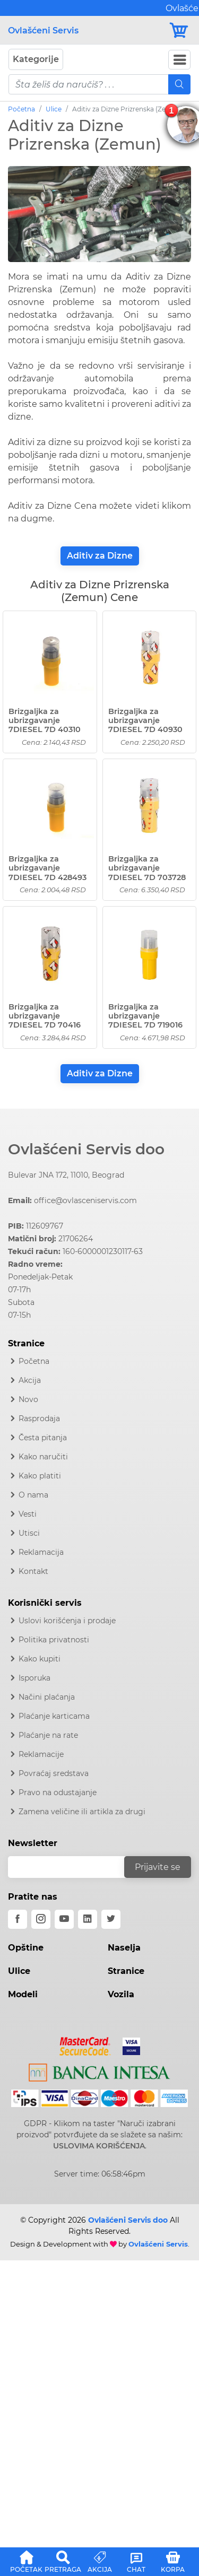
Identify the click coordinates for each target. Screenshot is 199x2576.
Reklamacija (41, 1552)
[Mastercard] (86, 2044)
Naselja (124, 1948)
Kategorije (36, 59)
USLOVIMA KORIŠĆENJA (99, 2146)
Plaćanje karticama (54, 1716)
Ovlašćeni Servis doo (86, 1149)
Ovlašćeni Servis (43, 30)
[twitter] (110, 1919)
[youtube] (64, 1919)
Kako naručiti (43, 1456)
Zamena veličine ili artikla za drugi (82, 1811)
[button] (26, 2560)
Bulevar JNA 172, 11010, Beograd (66, 1175)
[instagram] (40, 1919)
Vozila (121, 1994)
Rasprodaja (39, 1418)
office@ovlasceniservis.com (85, 1200)
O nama (33, 1495)
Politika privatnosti (54, 1639)
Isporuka (34, 1678)
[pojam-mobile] (88, 84)
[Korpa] (179, 30)
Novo (28, 1399)
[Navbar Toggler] (179, 59)
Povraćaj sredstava (54, 1773)
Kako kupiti (39, 1659)
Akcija (30, 1380)
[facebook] (17, 1919)
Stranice (126, 1971)
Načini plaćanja (47, 1697)
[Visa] (127, 2044)
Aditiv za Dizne (100, 556)
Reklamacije (41, 1754)
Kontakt (33, 1571)
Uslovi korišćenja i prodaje (67, 1620)
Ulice (54, 109)
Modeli (23, 1994)
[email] (73, 1867)
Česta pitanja (43, 1437)
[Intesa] (99, 2070)
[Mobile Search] (179, 84)
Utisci (29, 1533)
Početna (21, 109)
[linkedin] (87, 1919)
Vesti (28, 1514)
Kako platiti (40, 1476)
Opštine (26, 1948)
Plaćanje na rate (48, 1735)
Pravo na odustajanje (58, 1792)
